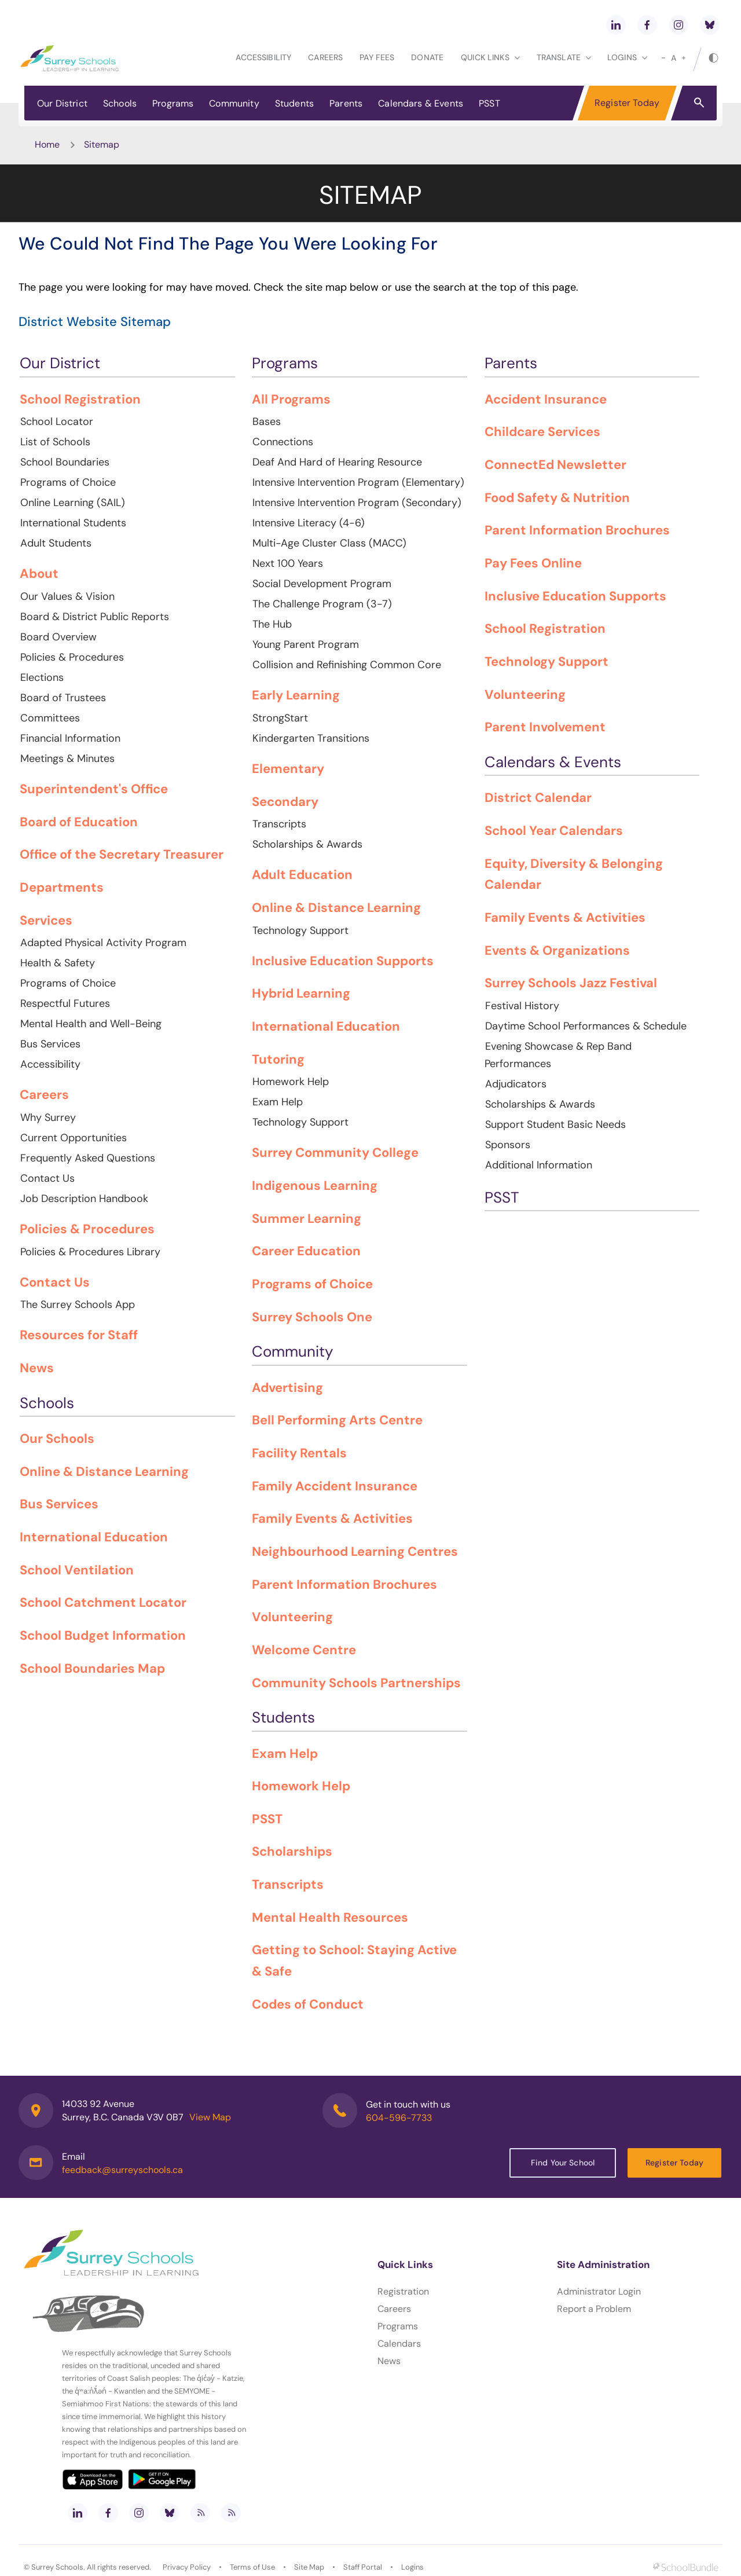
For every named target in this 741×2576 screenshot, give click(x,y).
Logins (412, 2567)
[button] (699, 102)
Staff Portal (362, 2567)
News (389, 2361)
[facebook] (647, 25)
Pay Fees (377, 57)
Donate (427, 57)
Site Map (309, 2567)
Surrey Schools (57, 2567)
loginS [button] (627, 57)
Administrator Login (599, 2291)
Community (234, 103)
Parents (345, 103)
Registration (403, 2291)
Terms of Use (252, 2567)
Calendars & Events (420, 103)
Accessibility (263, 57)
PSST (489, 103)
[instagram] (678, 25)
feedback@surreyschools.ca (122, 2170)
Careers (325, 57)
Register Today (627, 103)
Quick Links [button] (490, 57)
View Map (210, 2117)
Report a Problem (594, 2309)
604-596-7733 (399, 2118)
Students (294, 103)
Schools (120, 103)
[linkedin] (616, 25)
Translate (564, 57)
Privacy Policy (187, 2567)
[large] (683, 57)
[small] (663, 57)
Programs (172, 103)
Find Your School (563, 2162)
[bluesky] (710, 25)
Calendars (399, 2343)
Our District (62, 103)
